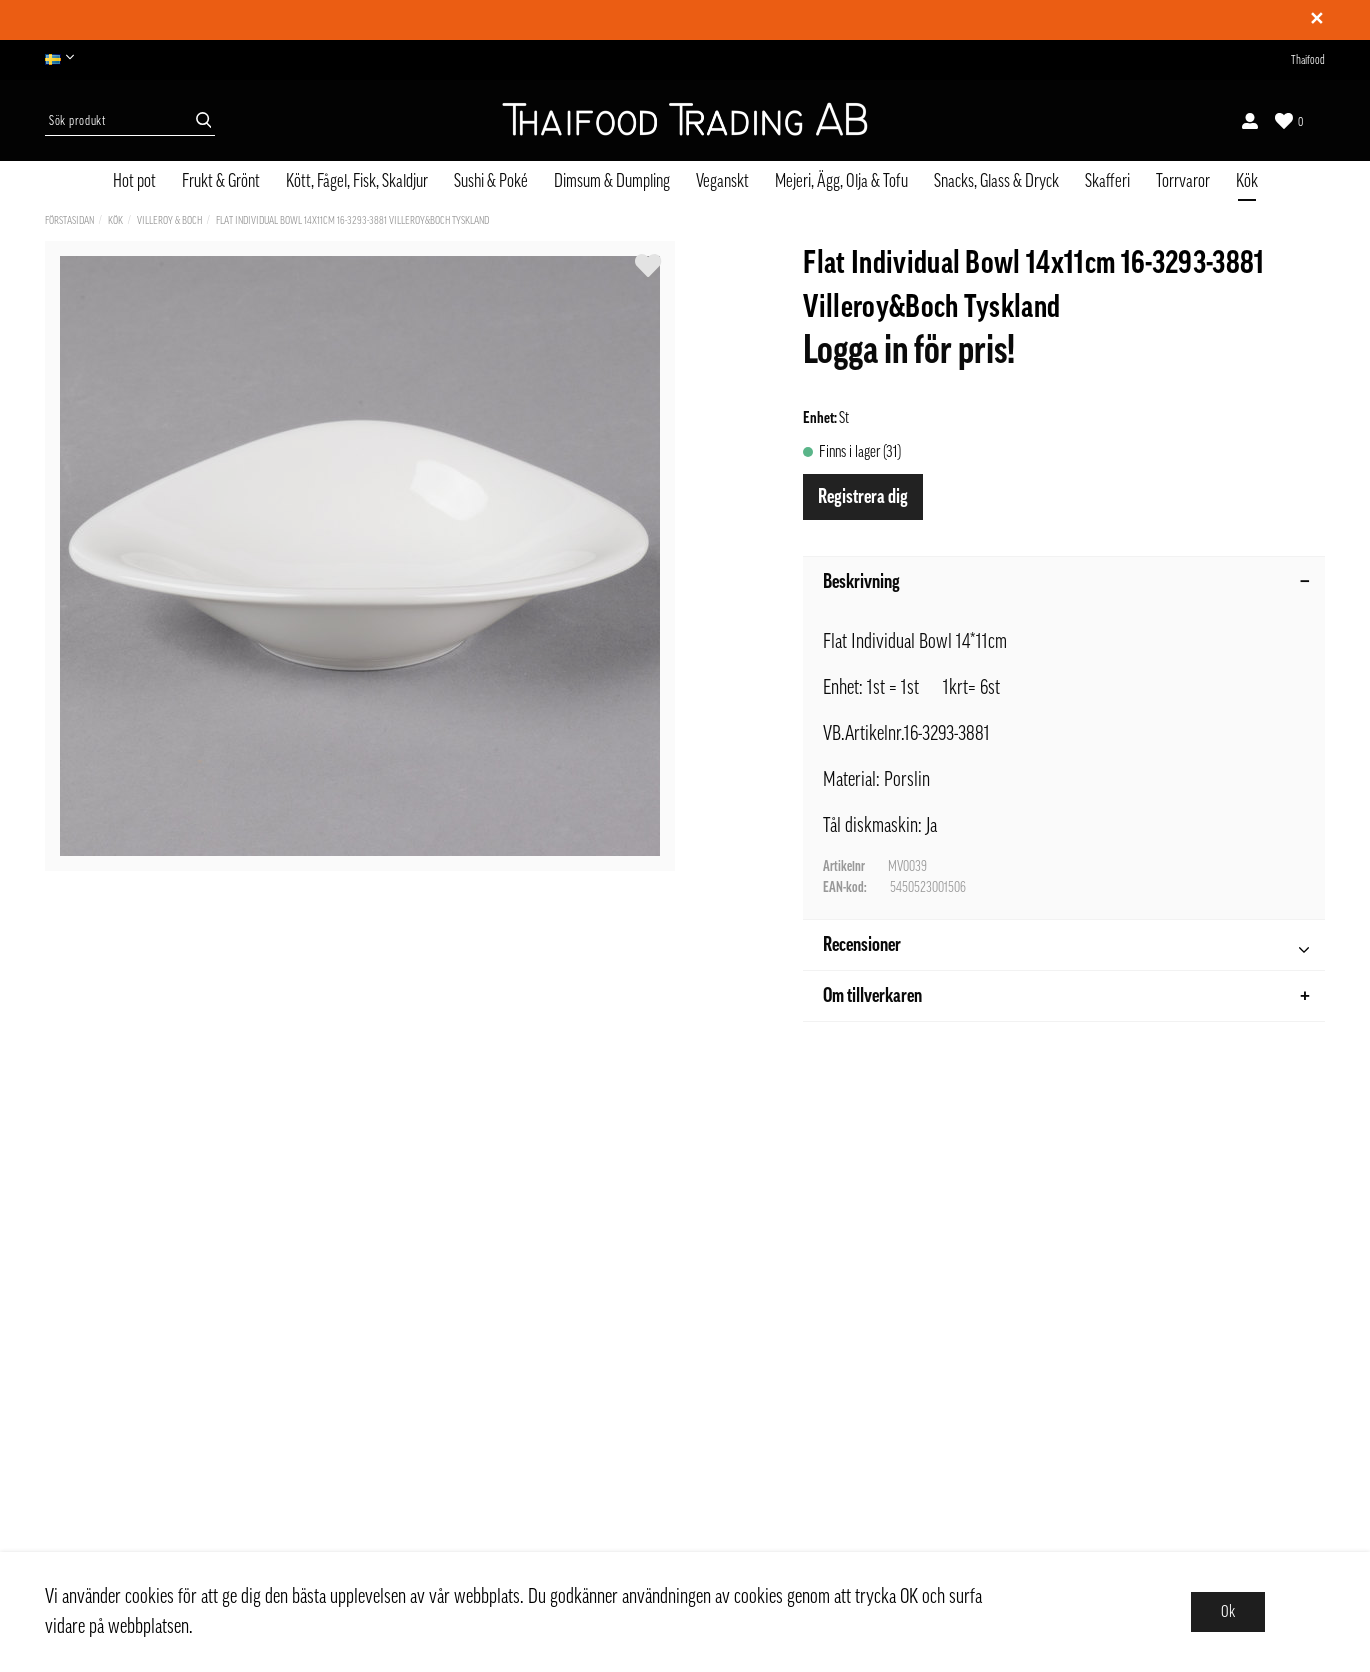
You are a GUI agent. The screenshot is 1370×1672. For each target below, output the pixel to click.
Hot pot (134, 181)
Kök (1247, 181)
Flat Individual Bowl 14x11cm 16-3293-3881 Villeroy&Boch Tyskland (352, 220)
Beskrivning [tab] (1066, 582)
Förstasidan (69, 220)
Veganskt (722, 181)
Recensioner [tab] (1066, 947)
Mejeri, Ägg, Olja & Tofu (841, 181)
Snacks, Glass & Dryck (996, 181)
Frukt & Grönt (221, 181)
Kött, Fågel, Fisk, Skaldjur (357, 181)
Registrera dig (863, 497)
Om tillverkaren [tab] (1066, 996)
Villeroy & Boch (169, 220)
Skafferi (1107, 181)
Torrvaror (1183, 181)
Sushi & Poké (491, 181)
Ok (1228, 1612)
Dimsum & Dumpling (612, 181)
